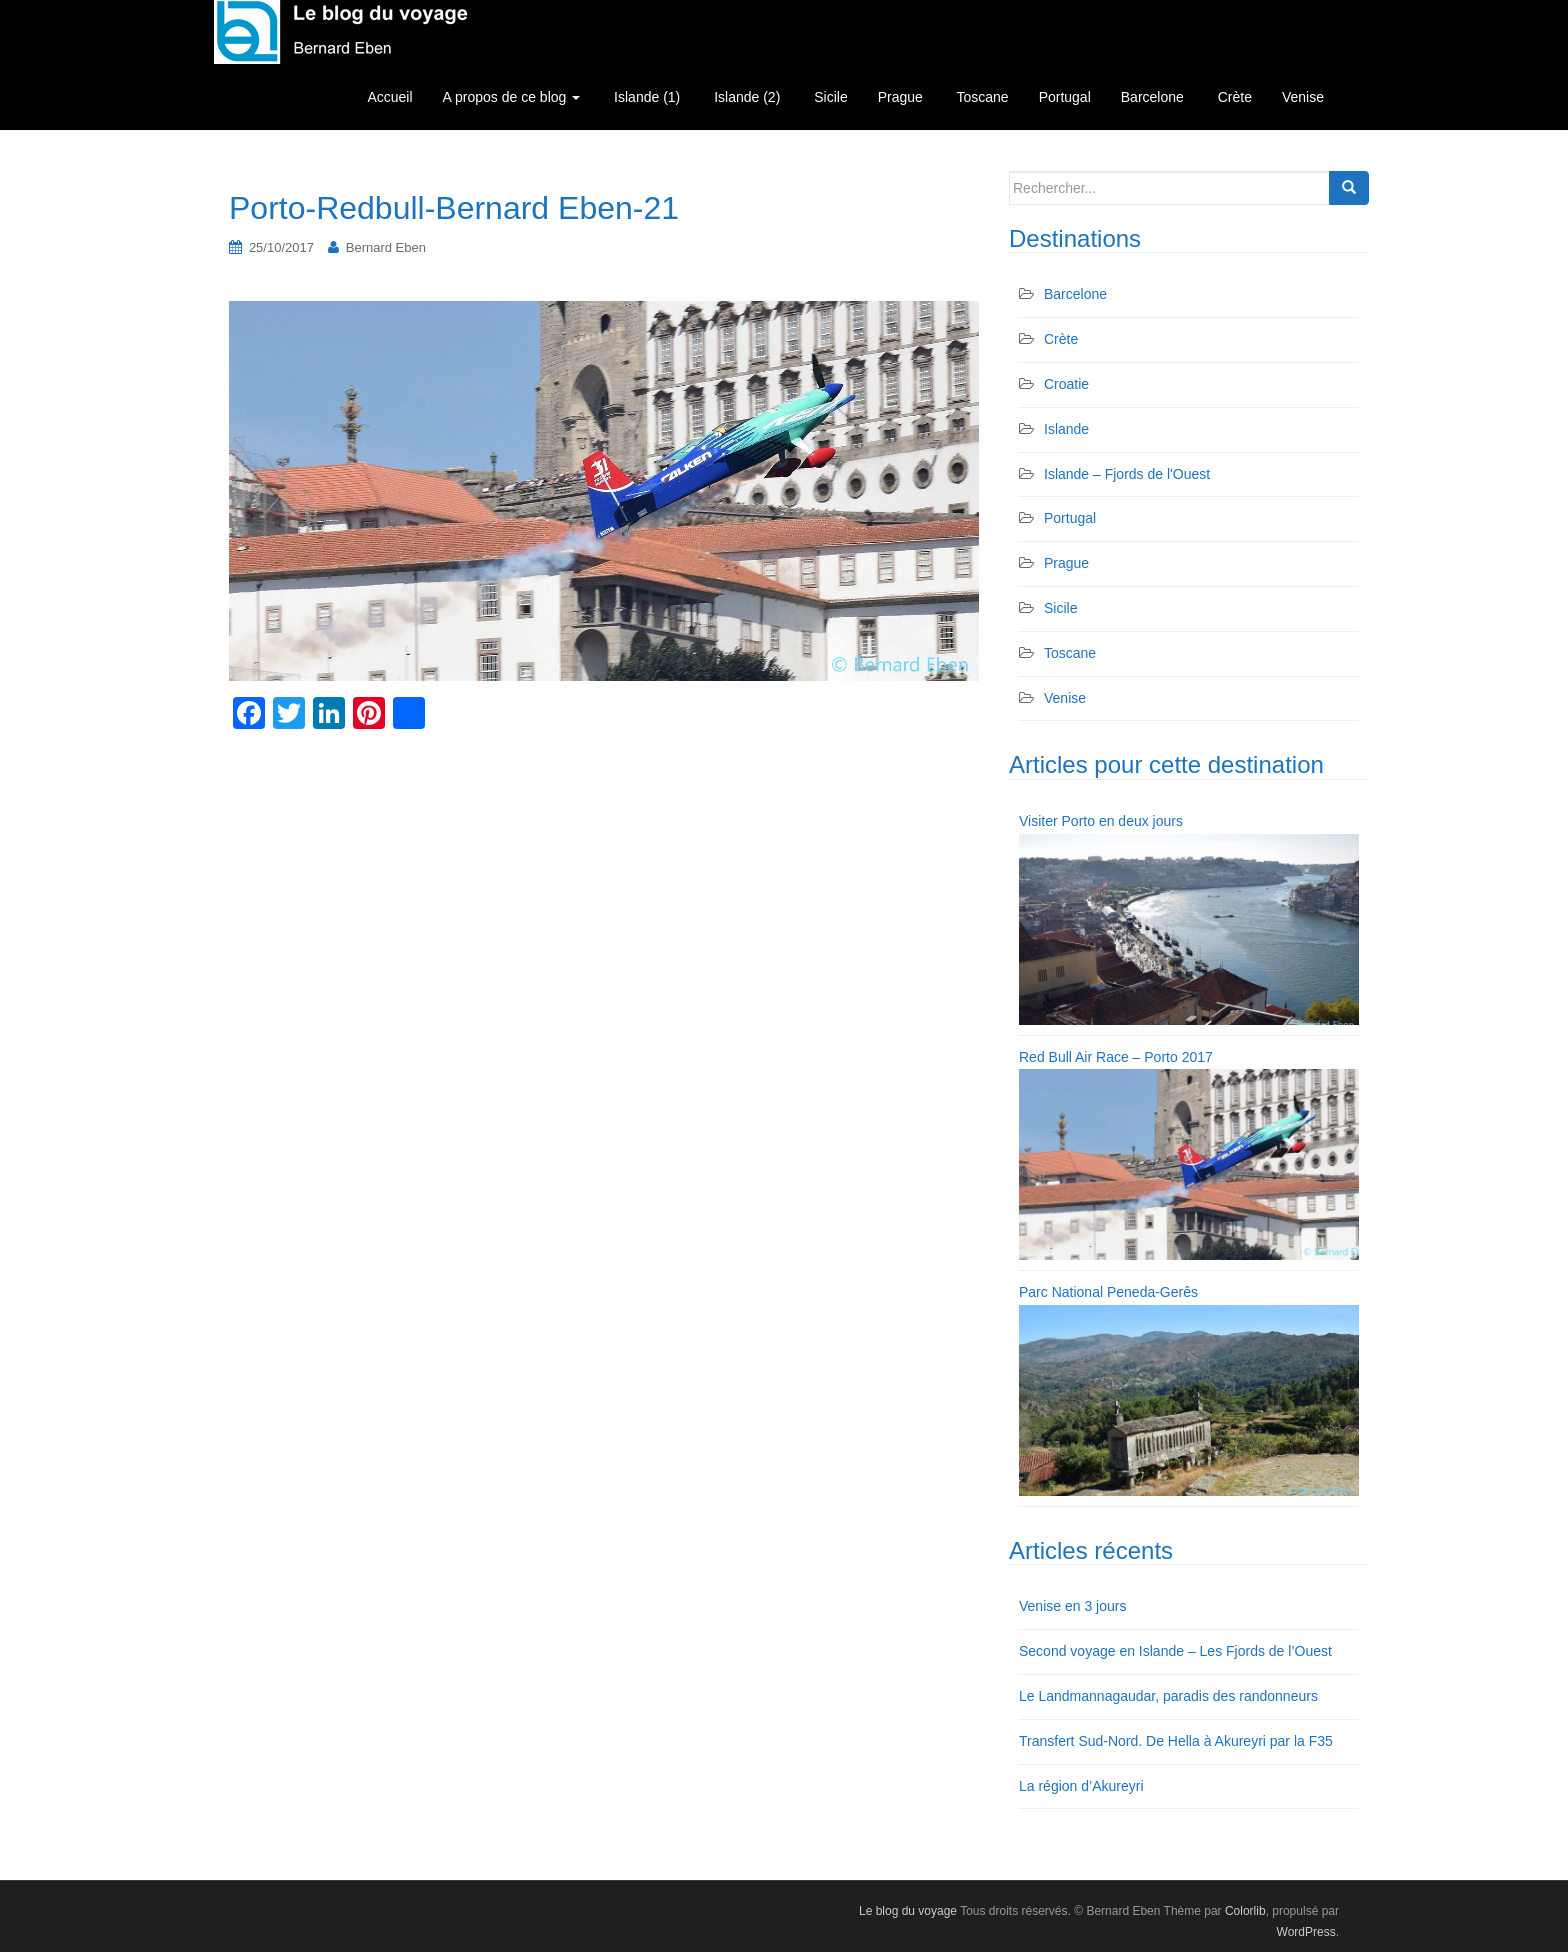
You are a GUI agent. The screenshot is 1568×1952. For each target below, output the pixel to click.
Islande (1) (645, 97)
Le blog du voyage (908, 1911)
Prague (900, 97)
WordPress (1306, 1932)
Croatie (1066, 384)
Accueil (389, 97)
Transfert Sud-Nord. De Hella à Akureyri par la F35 (1176, 1741)
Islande (1066, 429)
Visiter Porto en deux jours (1101, 821)
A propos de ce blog (512, 97)
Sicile (828, 97)
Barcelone (1152, 97)
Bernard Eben (386, 247)
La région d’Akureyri (1081, 1786)
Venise (1303, 97)
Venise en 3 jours (1072, 1606)
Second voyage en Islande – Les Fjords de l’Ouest (1175, 1651)
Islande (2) (745, 97)
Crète (1233, 97)
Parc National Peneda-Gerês (1108, 1292)
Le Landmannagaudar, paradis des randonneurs (1168, 1696)
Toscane (981, 97)
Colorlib (1245, 1911)
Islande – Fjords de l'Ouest (1127, 474)
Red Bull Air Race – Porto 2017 (1116, 1057)
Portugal (1065, 97)
